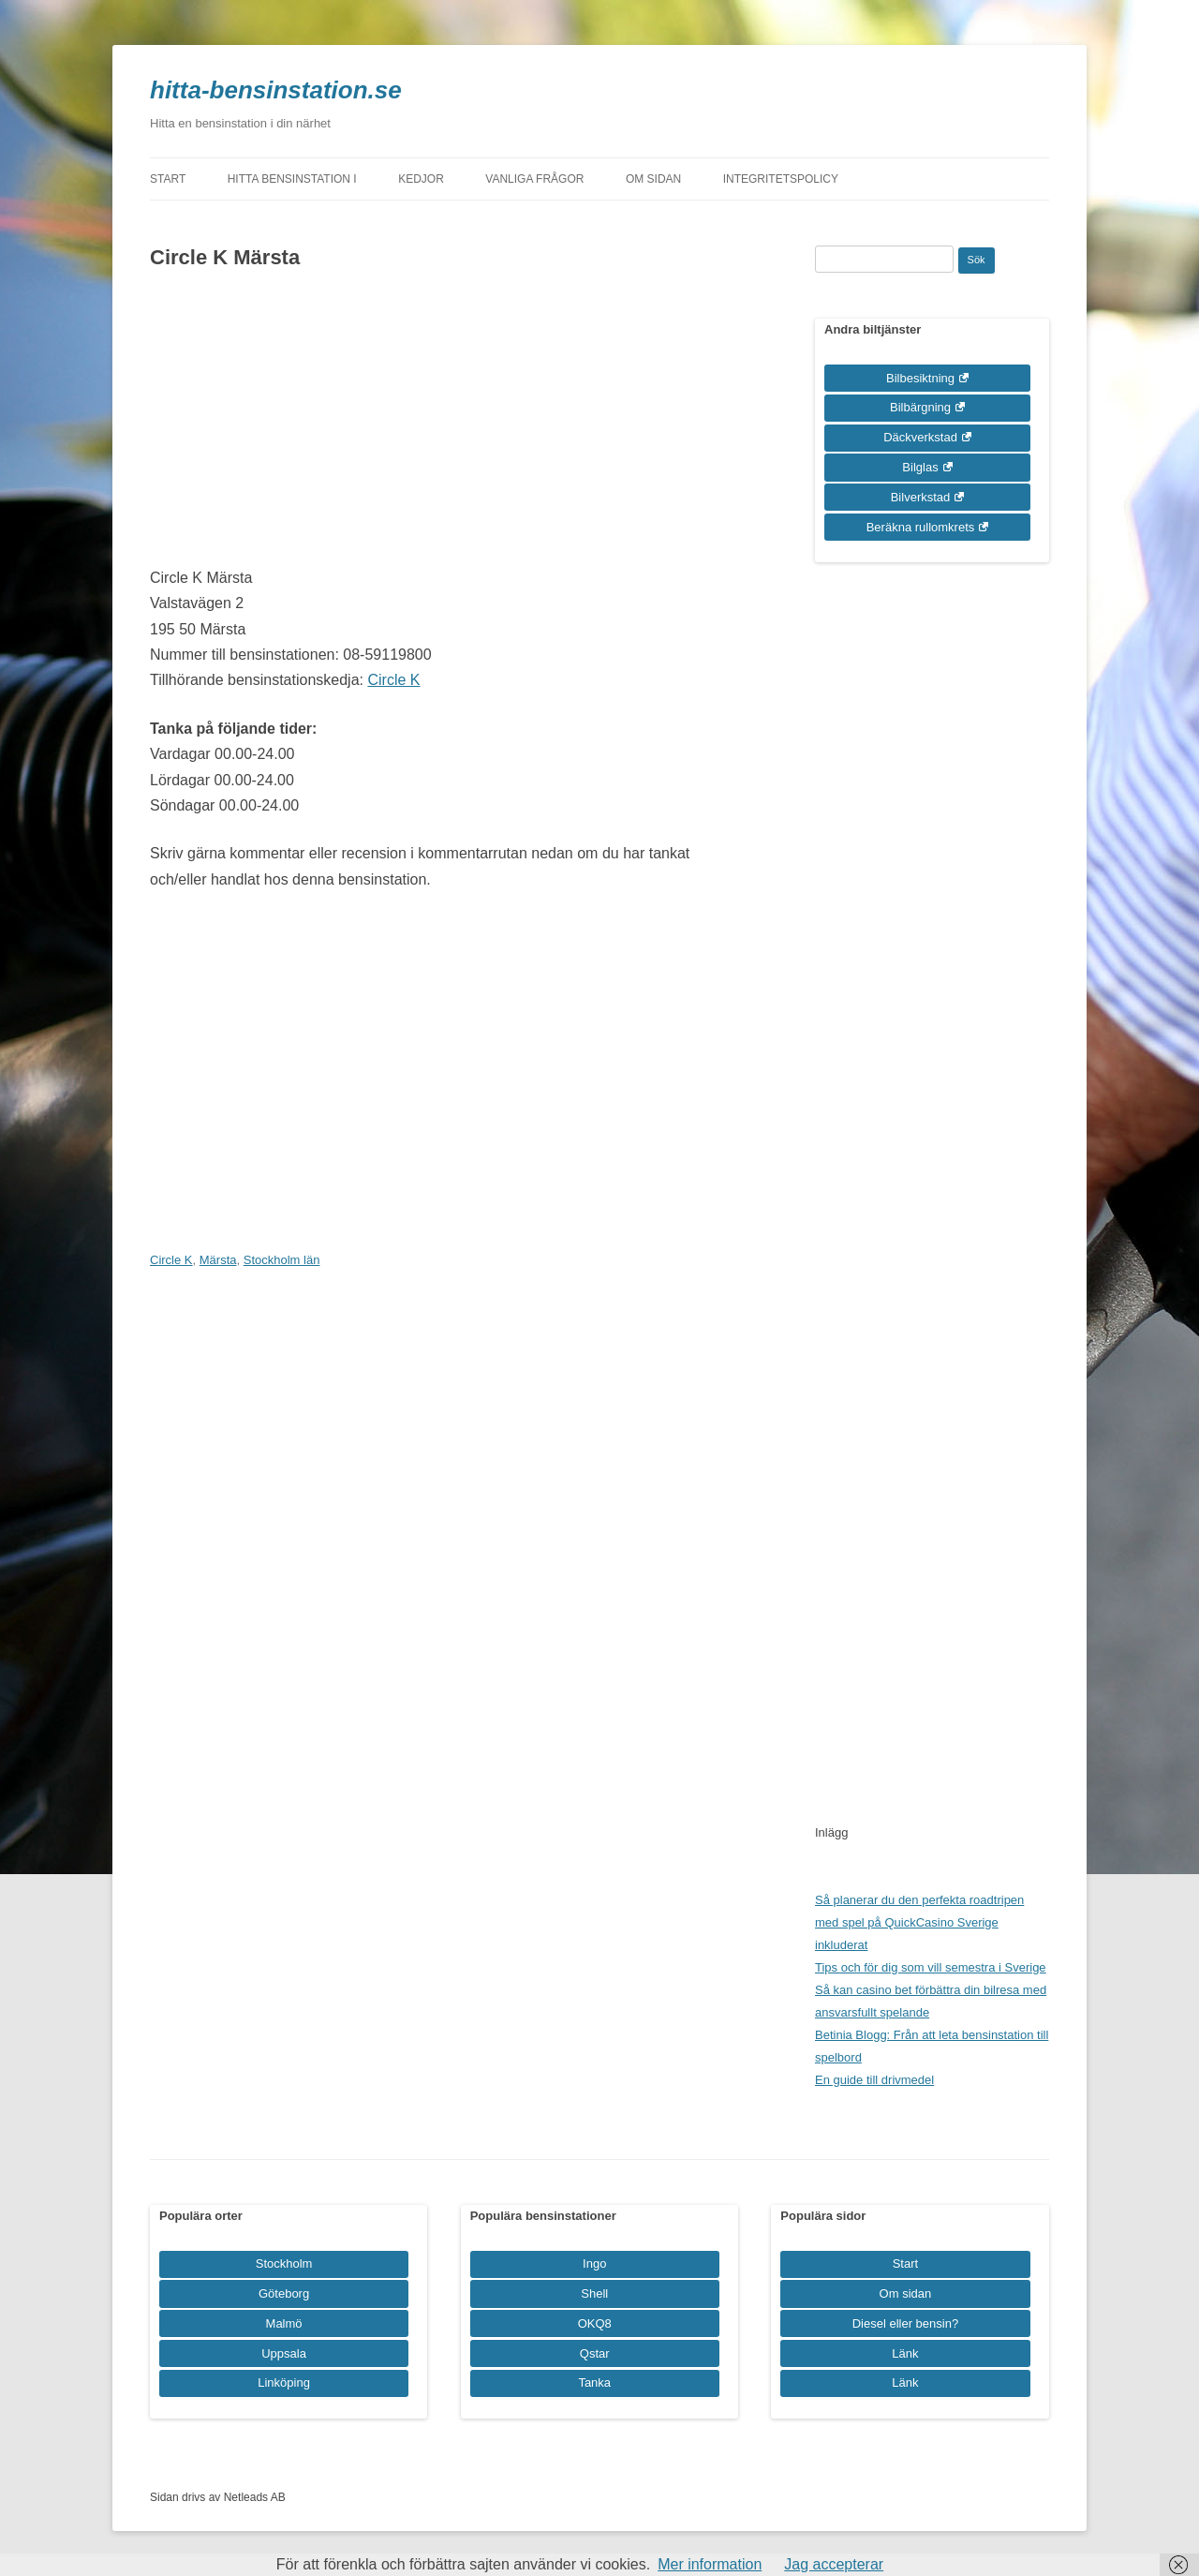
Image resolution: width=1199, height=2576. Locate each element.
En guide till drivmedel (874, 2080)
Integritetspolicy (780, 179)
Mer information (710, 2564)
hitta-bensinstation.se (276, 90)
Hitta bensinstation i (292, 179)
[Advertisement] (442, 424)
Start (167, 179)
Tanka (594, 2382)
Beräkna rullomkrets (920, 527)
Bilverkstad (921, 497)
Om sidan (653, 179)
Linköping (284, 2382)
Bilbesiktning (920, 378)
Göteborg (284, 2293)
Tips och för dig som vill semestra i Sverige (930, 1967)
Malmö (284, 2323)
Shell (594, 2293)
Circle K (393, 680)
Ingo (594, 2263)
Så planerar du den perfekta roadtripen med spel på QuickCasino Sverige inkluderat (919, 1922)
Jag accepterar (833, 2564)
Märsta (218, 1260)
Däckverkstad (920, 437)
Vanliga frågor (534, 179)
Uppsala (283, 2353)
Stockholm (284, 2263)
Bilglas (920, 467)
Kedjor (421, 179)
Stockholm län (282, 1260)
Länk (905, 2353)
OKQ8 (595, 2323)
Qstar (595, 2353)
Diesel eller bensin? (905, 2323)
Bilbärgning (920, 407)
